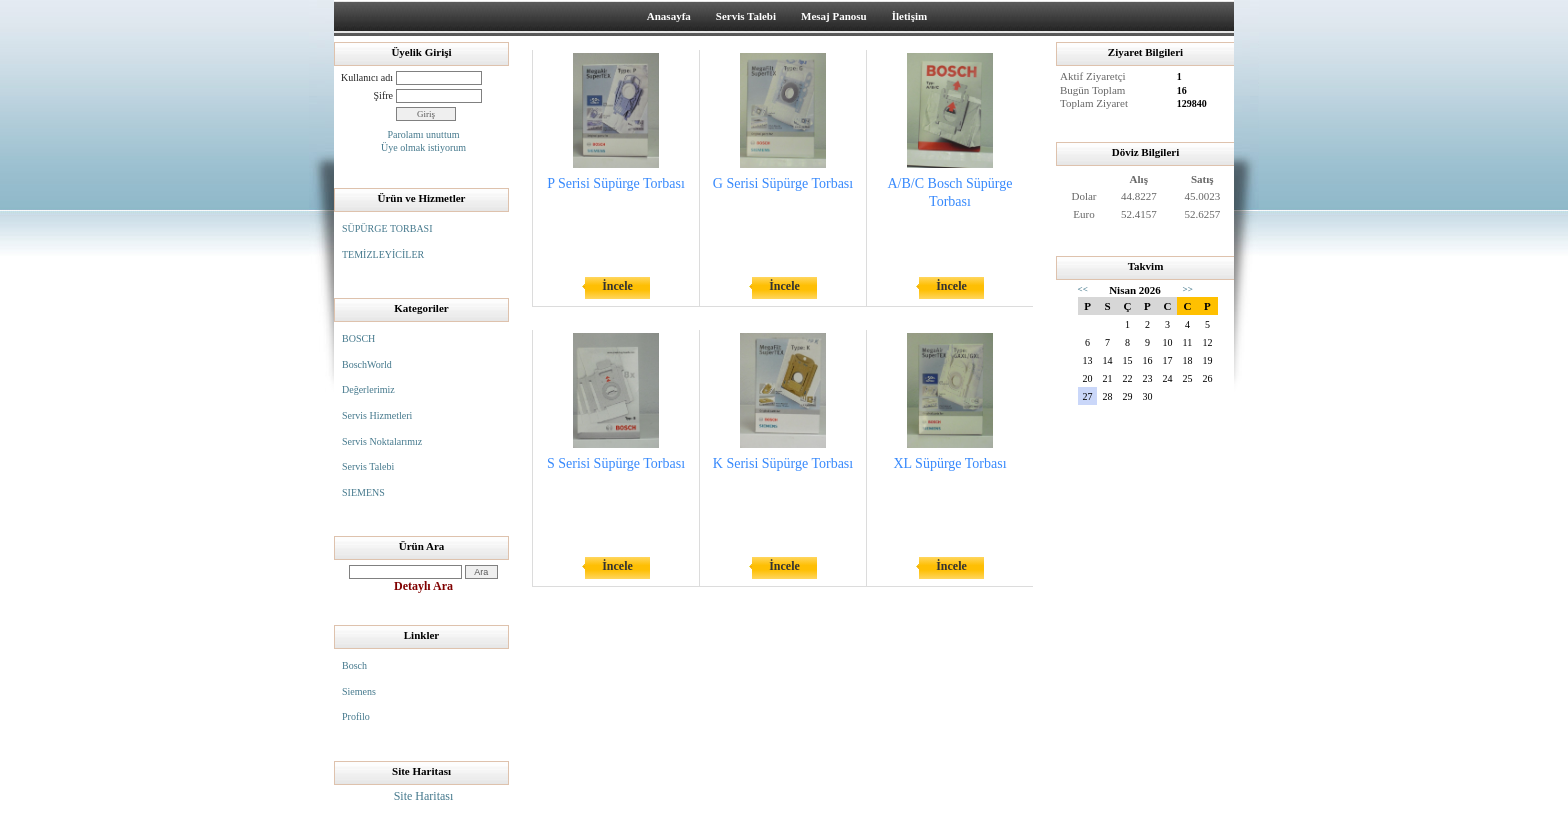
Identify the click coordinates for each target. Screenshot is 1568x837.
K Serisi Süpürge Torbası (783, 463)
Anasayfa (669, 16)
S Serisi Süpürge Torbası (616, 463)
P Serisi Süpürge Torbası (616, 183)
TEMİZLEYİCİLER (383, 254)
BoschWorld (367, 364)
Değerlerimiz (368, 389)
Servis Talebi (746, 16)
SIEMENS (363, 492)
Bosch (354, 665)
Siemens (359, 691)
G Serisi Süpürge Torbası (783, 183)
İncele (617, 286)
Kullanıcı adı (367, 77)
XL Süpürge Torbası (949, 463)
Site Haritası (424, 796)
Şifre (383, 95)
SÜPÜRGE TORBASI (387, 228)
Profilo (356, 716)
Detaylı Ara (423, 586)
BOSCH (358, 338)
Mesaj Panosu (834, 16)
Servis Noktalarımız (382, 441)
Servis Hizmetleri (377, 415)
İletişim (909, 16)
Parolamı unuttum (424, 134)
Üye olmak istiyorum (423, 147)
